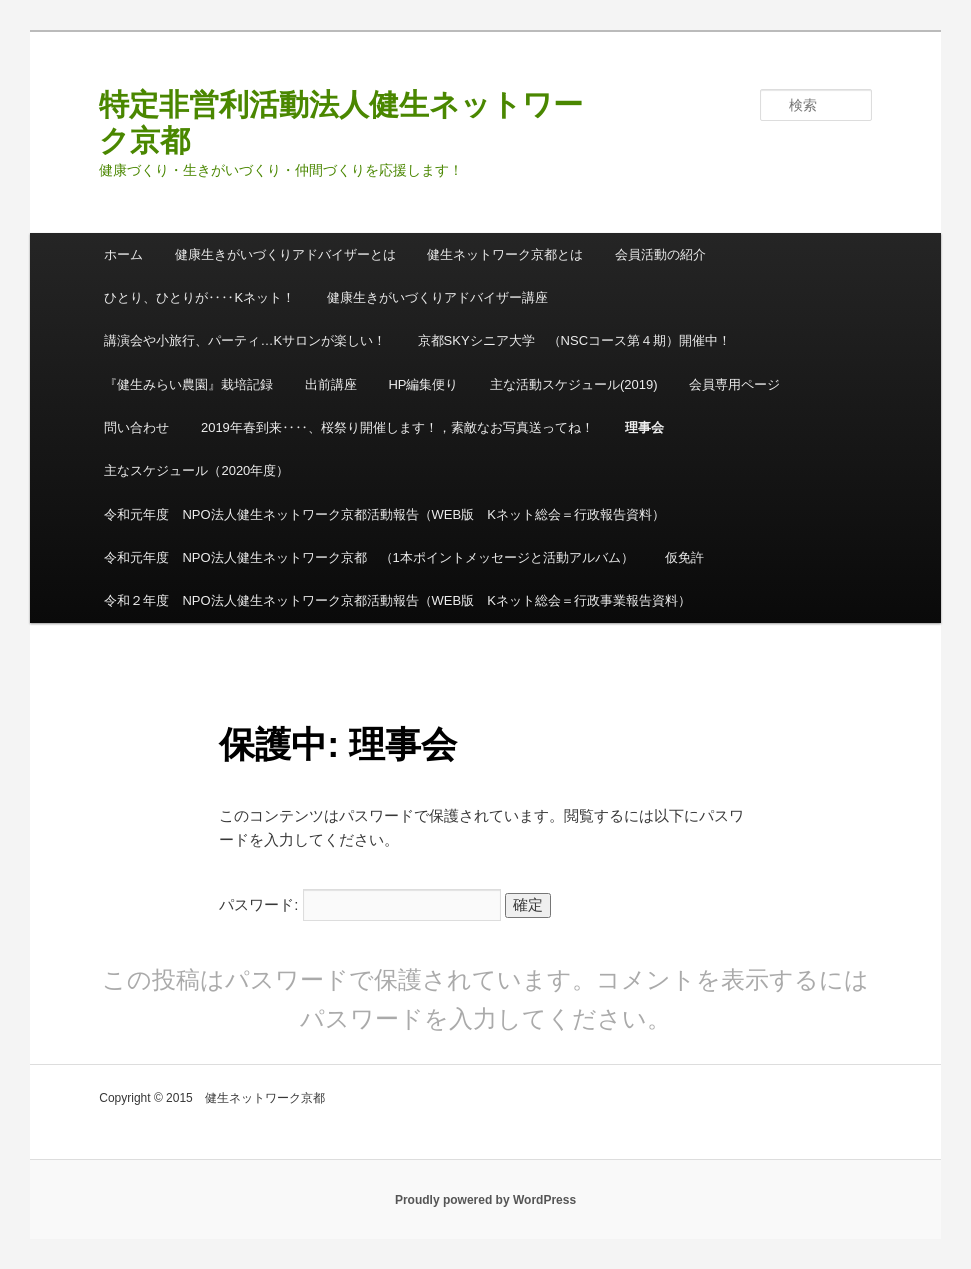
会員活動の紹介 (660, 254)
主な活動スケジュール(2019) (574, 384)
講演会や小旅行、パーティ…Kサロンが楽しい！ (245, 340)
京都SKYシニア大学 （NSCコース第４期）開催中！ (574, 340)
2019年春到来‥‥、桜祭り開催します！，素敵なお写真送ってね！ (397, 427)
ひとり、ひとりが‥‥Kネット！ (199, 297)
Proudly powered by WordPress (485, 1200)
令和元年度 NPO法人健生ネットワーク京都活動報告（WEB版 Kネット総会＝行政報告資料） (384, 514)
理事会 (644, 427)
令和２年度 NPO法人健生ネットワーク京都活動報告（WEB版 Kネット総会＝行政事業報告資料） (397, 600)
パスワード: (359, 904)
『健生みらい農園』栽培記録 (188, 384)
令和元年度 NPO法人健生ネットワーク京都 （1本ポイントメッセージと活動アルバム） (368, 557)
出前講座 (331, 384)
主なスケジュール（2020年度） (196, 470)
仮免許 (684, 557)
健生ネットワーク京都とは (505, 254)
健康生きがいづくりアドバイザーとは (285, 254)
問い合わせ (136, 427)
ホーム (123, 254)
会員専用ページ (734, 384)
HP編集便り (423, 384)
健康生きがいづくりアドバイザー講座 (437, 297)
